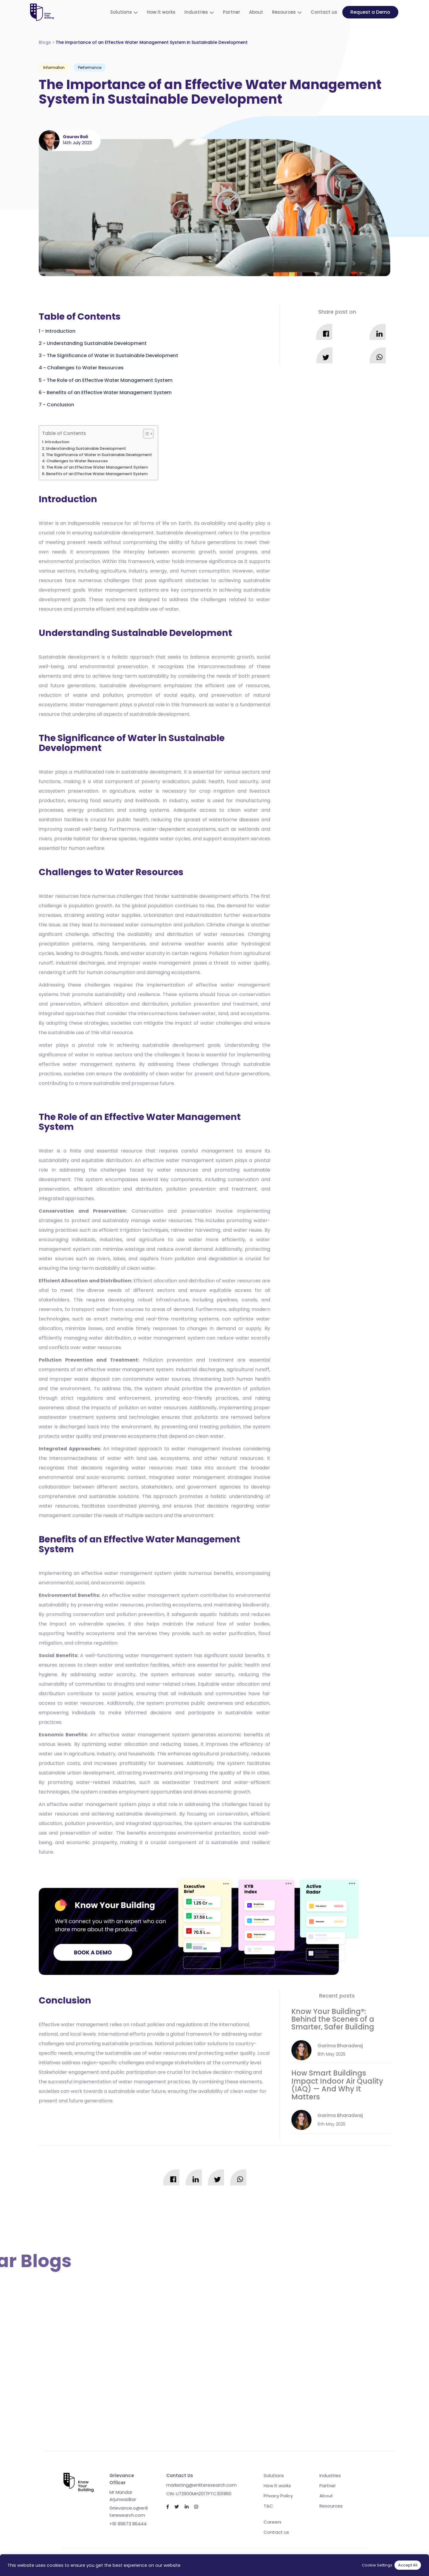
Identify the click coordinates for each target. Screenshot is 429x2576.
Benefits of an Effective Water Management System (109, 392)
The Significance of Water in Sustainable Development (112, 355)
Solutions (121, 12)
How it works (161, 12)
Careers (273, 2522)
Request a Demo (370, 12)
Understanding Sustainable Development (97, 343)
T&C (268, 2506)
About (256, 12)
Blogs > (143, 42)
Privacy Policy (278, 2496)
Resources (284, 12)
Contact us (324, 12)
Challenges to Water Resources (85, 367)
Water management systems (123, 590)
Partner (231, 12)
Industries (196, 12)
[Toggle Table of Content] (145, 434)
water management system (199, 1160)
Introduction (60, 331)
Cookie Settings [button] (377, 2565)
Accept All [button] (407, 2565)
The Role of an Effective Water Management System (109, 380)
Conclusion (60, 404)
